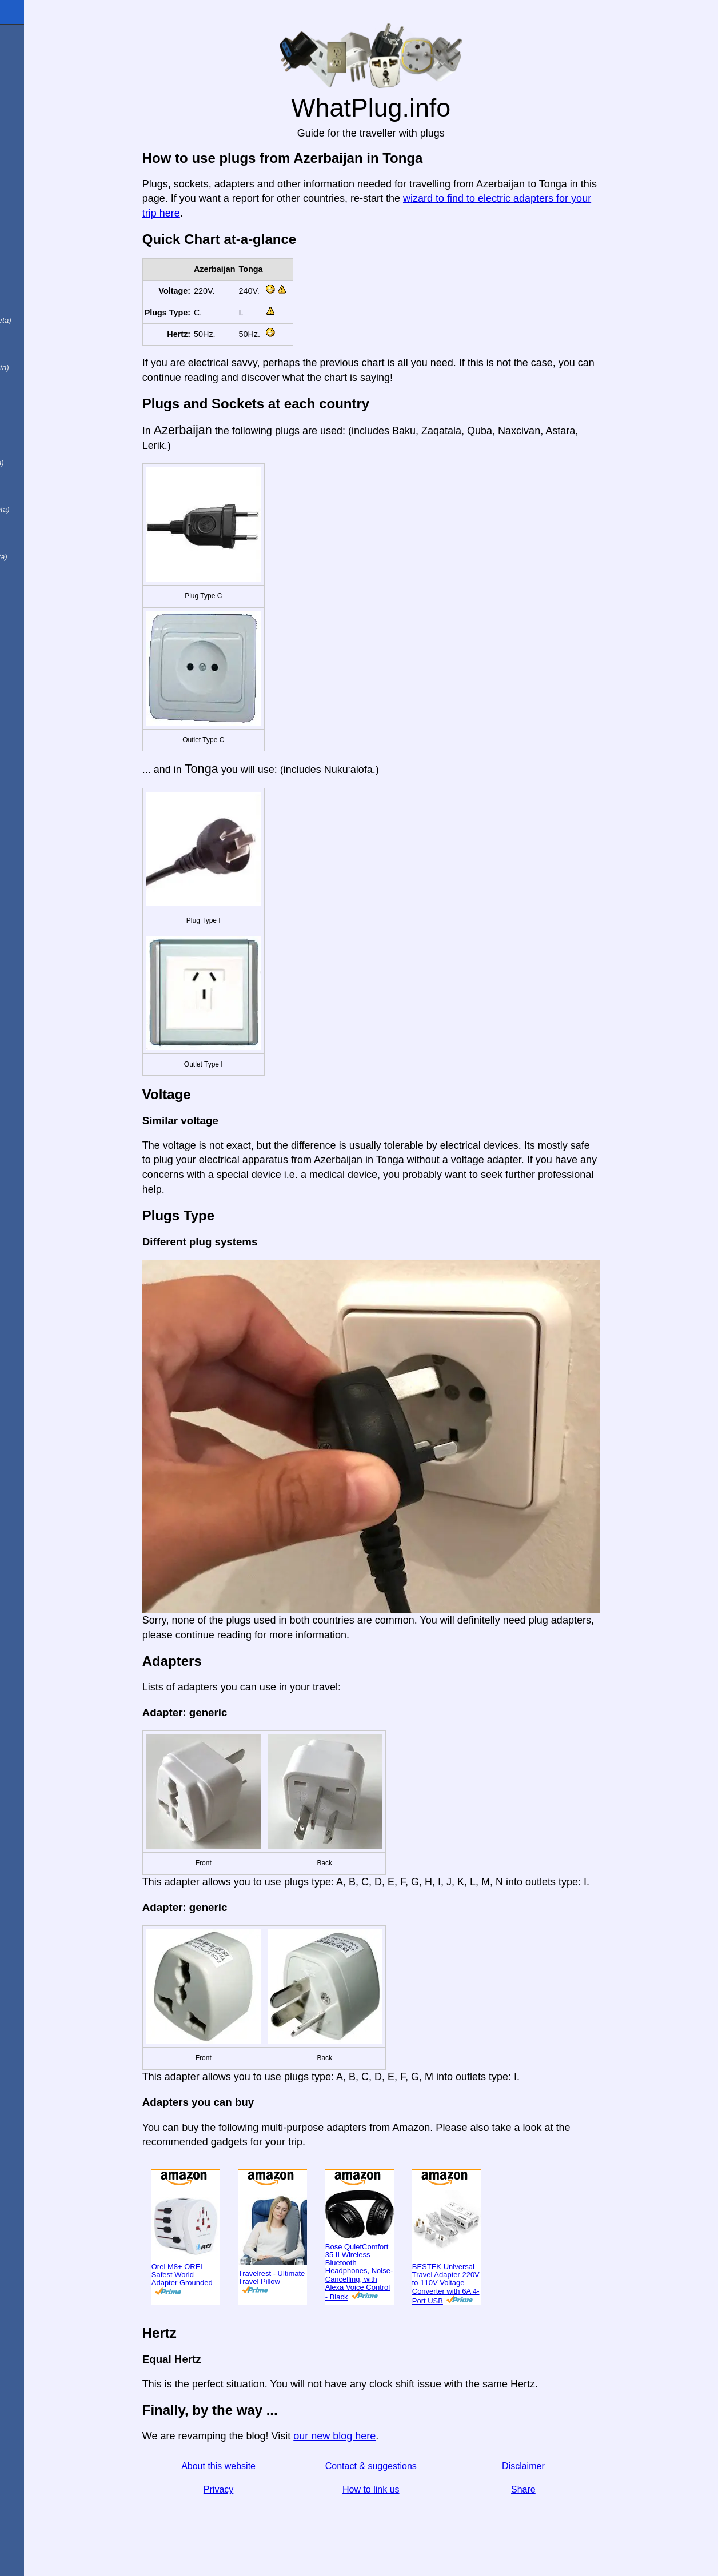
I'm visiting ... (35, 83)
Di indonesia (44, 460)
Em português (48, 318)
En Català (28, 294)
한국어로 (36, 530)
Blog (16, 125)
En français (42, 341)
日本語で (36, 413)
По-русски (40, 436)
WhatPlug (34, 12)
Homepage (31, 36)
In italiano (38, 247)
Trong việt (39, 484)
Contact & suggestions (410, 2466)
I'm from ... (30, 59)
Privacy (258, 2489)
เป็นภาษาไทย (46, 554)
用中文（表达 (47, 365)
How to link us (410, 2489)
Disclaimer (562, 2466)
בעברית (32, 578)
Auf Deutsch (34, 270)
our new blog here (374, 2436)
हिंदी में (29, 389)
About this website (258, 2466)
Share (563, 2489)
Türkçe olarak (47, 507)
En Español (32, 223)
